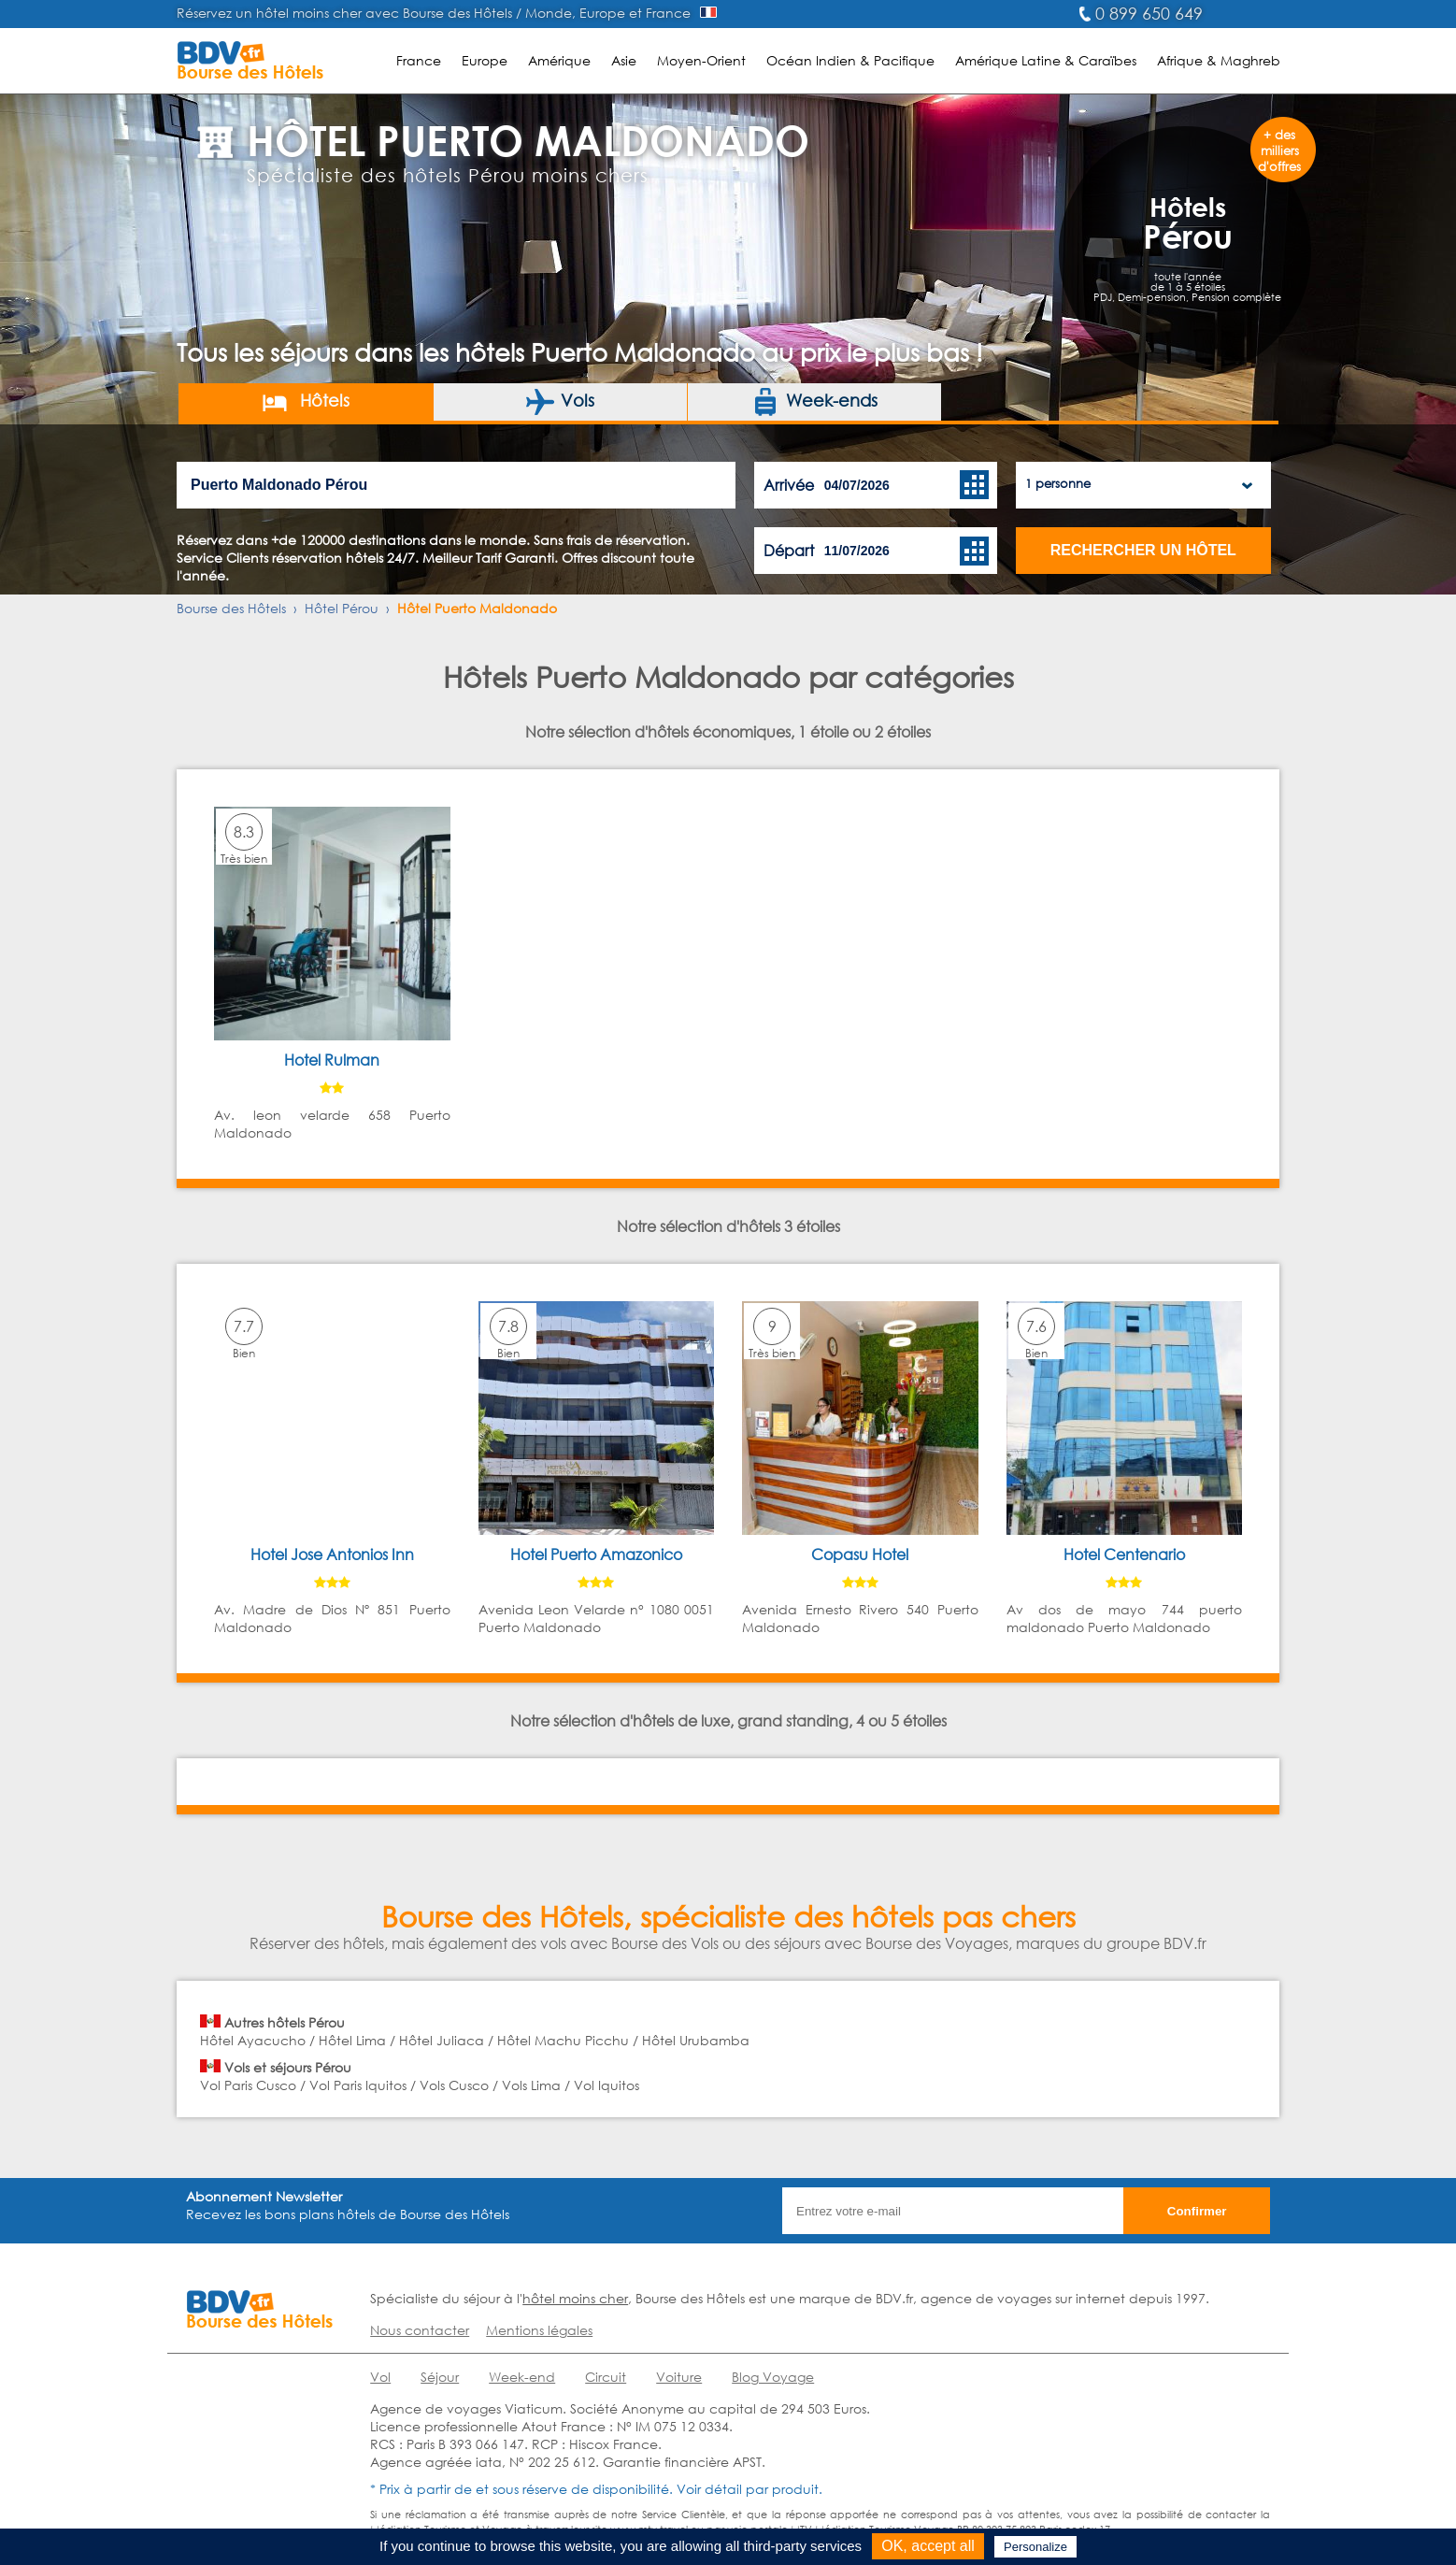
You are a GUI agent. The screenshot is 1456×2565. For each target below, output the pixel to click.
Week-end (522, 2377)
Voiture (679, 2377)
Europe (484, 60)
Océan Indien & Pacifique (850, 60)
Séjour (440, 2377)
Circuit (605, 2377)
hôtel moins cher (575, 2298)
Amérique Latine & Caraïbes (1045, 60)
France (418, 60)
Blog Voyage (773, 2377)
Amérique (559, 60)
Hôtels (305, 402)
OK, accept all (928, 2546)
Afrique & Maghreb (1218, 60)
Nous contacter (419, 2330)
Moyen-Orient (701, 60)
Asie (623, 60)
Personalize (1035, 2547)
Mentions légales (539, 2330)
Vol (380, 2377)
